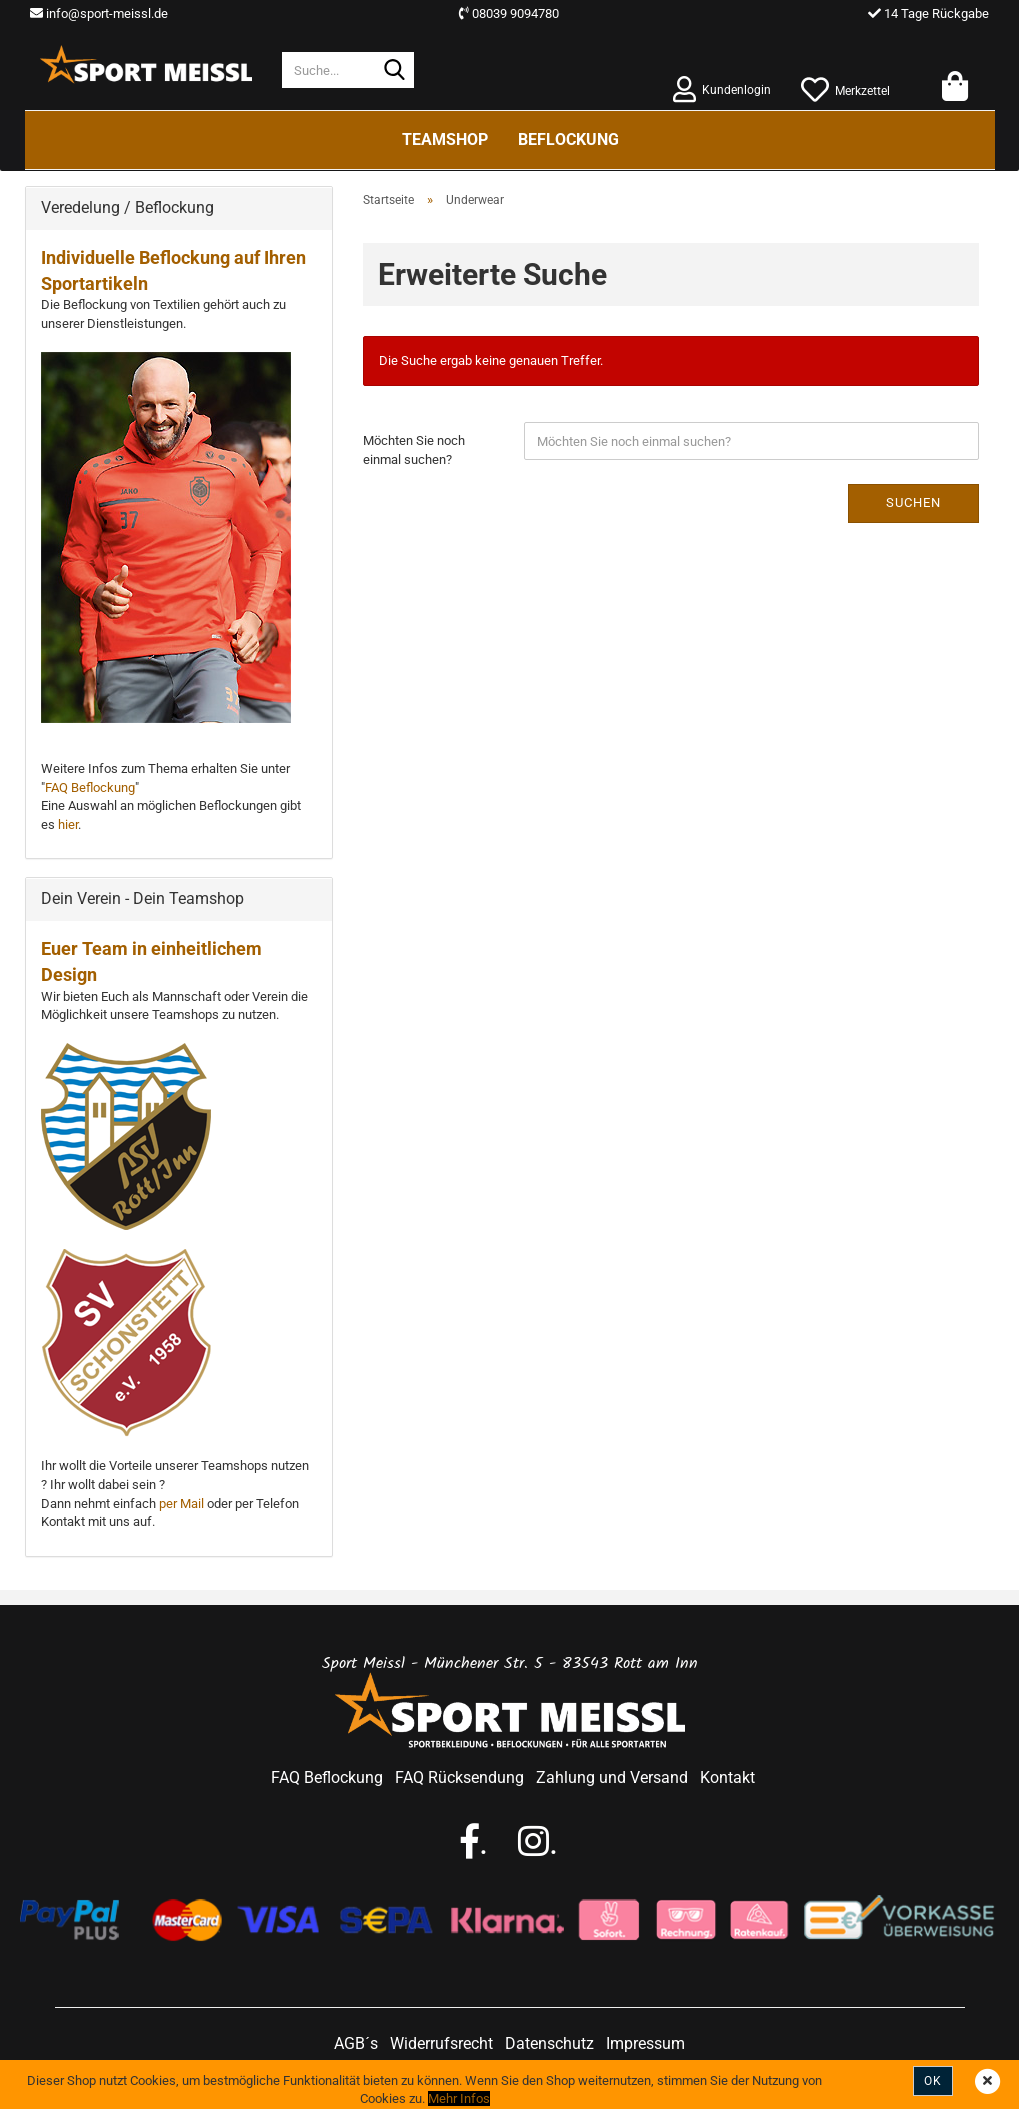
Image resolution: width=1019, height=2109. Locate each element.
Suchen (913, 502)
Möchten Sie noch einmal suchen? (414, 450)
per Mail (181, 1503)
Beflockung (568, 139)
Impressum (645, 2043)
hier (68, 824)
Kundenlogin (722, 88)
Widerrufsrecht (441, 2043)
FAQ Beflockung (90, 787)
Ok (933, 2081)
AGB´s (356, 2043)
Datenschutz (549, 2043)
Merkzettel (845, 88)
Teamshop (445, 139)
